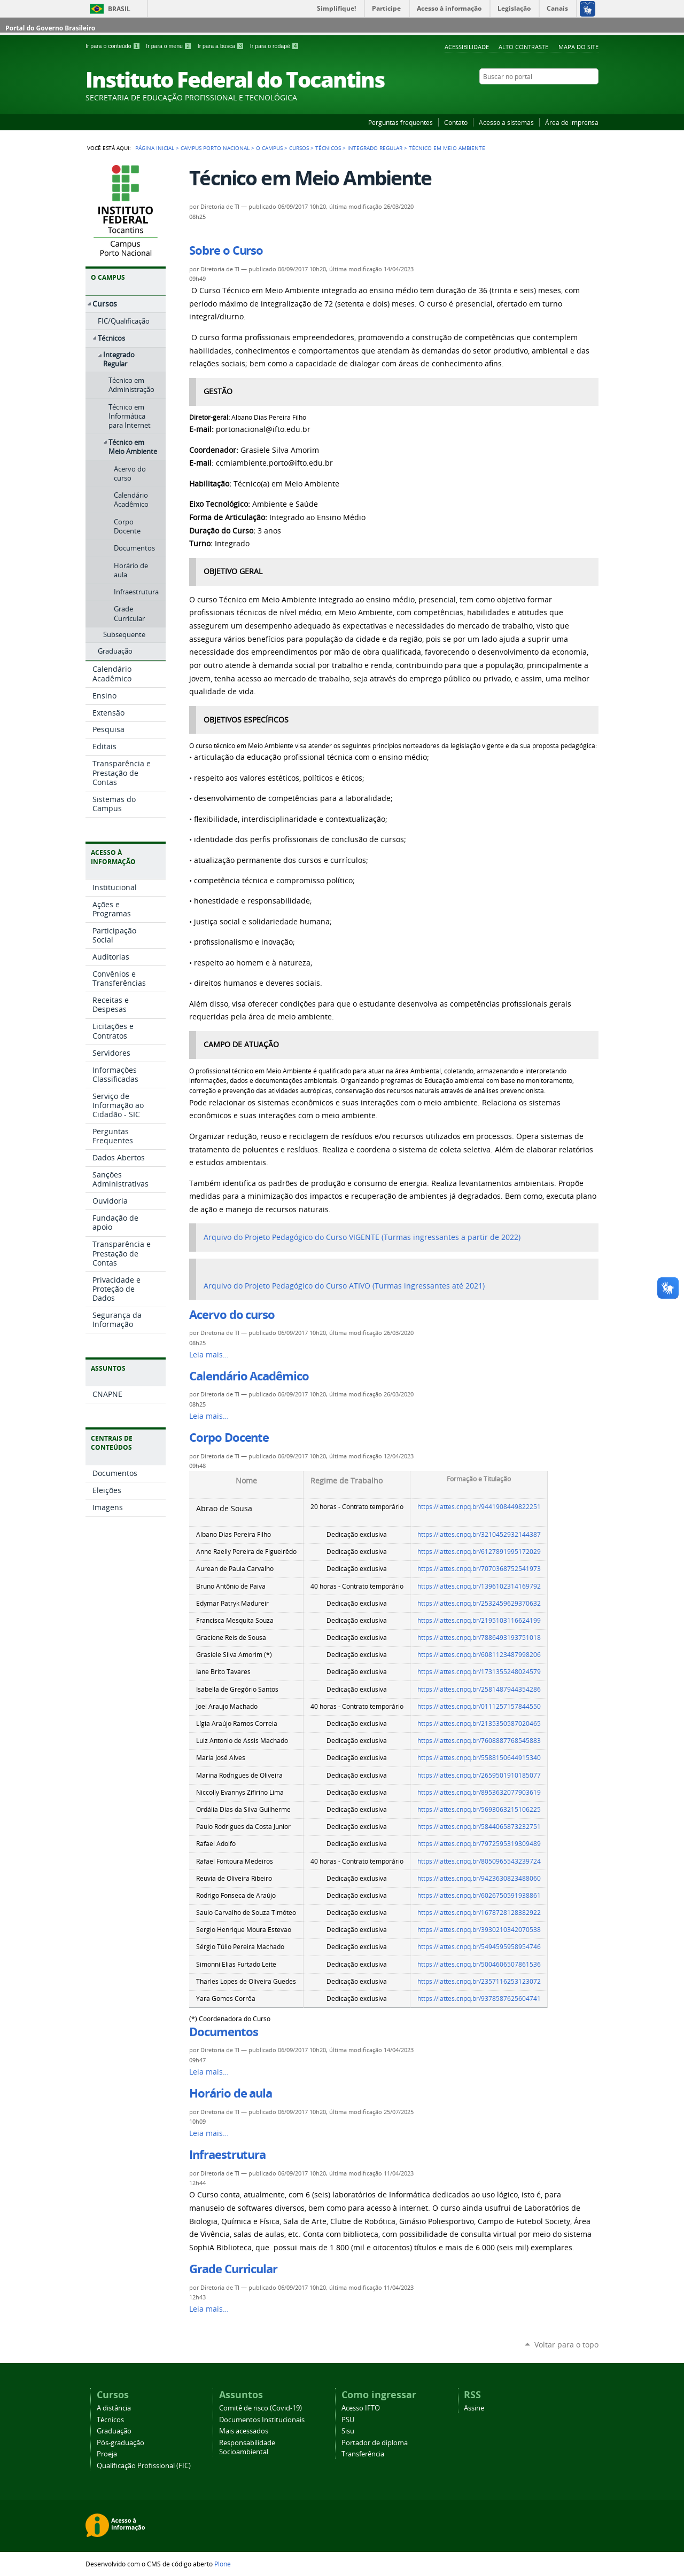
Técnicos (328, 148)
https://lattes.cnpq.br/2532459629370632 (479, 1603)
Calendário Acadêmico (248, 1376)
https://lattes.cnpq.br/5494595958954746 (479, 1946)
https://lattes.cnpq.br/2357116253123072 (479, 1981)
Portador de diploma (374, 2442)
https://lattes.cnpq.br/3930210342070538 (479, 1929)
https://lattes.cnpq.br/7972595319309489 (479, 1843)
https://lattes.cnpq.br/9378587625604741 (479, 1998)
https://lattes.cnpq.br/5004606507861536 (479, 1964)
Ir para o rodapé (274, 46)
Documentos (223, 2032)
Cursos (299, 148)
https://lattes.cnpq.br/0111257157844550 (479, 1706)
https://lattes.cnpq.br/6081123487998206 (479, 1654)
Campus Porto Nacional (215, 148)
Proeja (107, 2454)
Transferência (362, 2454)
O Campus (269, 148)
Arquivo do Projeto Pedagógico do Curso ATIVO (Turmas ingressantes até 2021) (344, 1286)
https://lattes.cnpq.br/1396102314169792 (479, 1586)
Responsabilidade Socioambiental (247, 2447)
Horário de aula (230, 2093)
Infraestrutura (227, 2155)
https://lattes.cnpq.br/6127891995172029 (479, 1551)
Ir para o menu (169, 46)
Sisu (347, 2431)
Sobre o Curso (226, 250)
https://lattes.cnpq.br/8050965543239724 (479, 1861)
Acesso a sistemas (506, 122)
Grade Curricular (233, 2269)
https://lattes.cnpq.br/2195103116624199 (479, 1620)
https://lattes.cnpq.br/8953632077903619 (479, 1792)
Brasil (119, 8)
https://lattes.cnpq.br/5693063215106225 (479, 1809)
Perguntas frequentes (400, 122)
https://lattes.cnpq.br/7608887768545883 (479, 1740)
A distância (114, 2408)
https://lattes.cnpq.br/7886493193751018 (479, 1637)
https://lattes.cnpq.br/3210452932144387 (479, 1534)
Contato (456, 122)
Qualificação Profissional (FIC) (144, 2465)
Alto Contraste (523, 47)
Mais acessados (243, 2431)
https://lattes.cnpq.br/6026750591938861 (479, 1895)
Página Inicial (154, 148)
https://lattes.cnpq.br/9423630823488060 (479, 1878)
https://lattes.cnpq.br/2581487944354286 (479, 1689)
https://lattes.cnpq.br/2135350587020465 (479, 1723)
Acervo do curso (232, 1315)
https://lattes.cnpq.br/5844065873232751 (479, 1826)
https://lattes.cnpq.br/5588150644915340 (479, 1757)
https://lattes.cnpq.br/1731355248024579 (479, 1671)
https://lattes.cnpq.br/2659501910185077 (479, 1775)
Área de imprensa (571, 122)
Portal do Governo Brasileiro (50, 28)
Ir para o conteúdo (114, 46)
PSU (347, 2419)
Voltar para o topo (566, 2344)
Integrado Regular (374, 148)
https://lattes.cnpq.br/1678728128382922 (479, 1912)
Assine (474, 2408)
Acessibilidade (467, 47)
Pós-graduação (120, 2442)
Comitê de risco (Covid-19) (260, 2408)
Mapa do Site (578, 47)
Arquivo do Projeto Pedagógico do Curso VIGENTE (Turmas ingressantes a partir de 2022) (362, 1237)
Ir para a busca (222, 46)
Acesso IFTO (360, 2408)
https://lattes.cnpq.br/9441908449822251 (479, 1506)
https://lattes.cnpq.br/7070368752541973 (479, 1568)
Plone (222, 2563)
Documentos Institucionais (262, 2419)
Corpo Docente (229, 1438)
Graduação (114, 2431)
